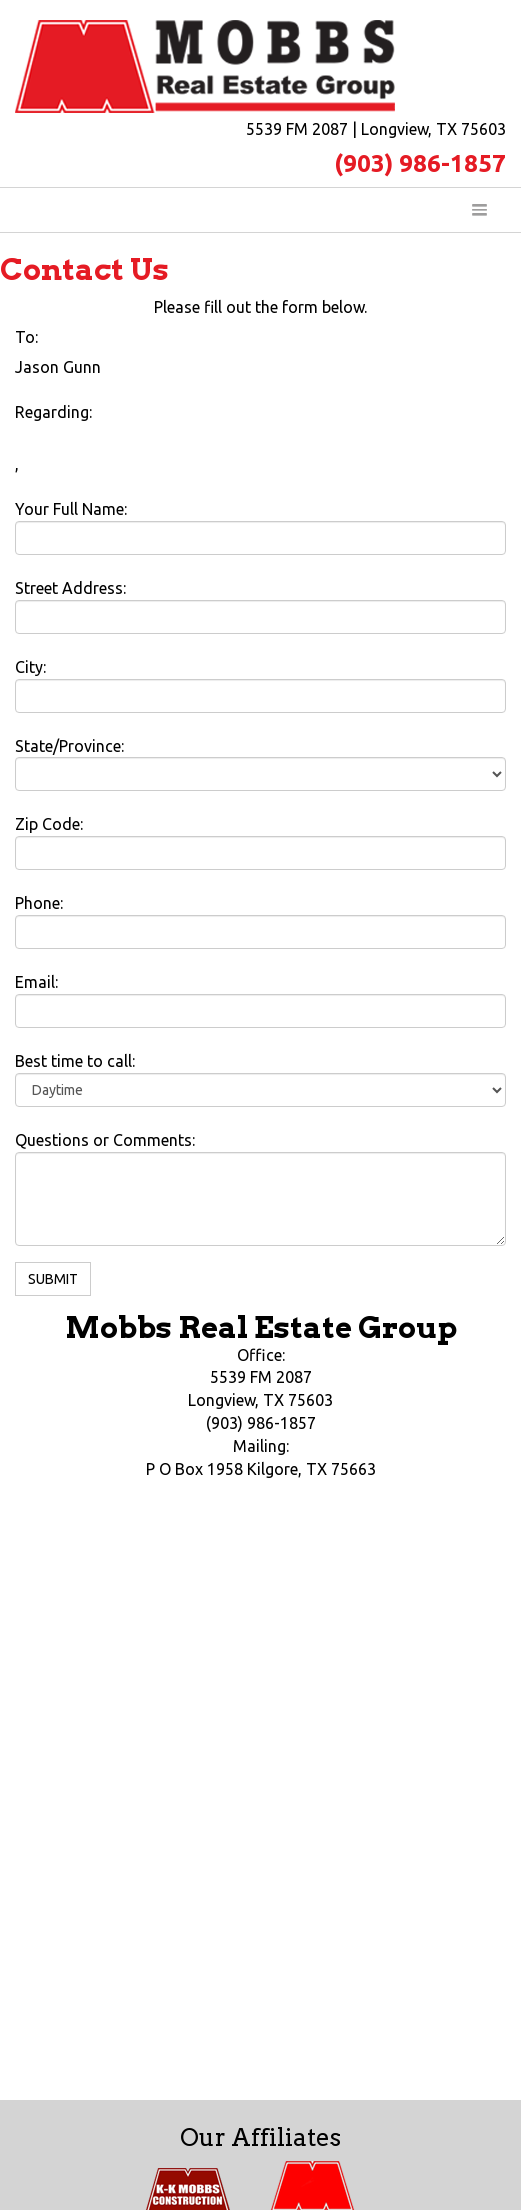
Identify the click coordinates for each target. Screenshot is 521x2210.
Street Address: (70, 588)
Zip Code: (49, 824)
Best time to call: (75, 1061)
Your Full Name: (71, 509)
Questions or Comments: (105, 1140)
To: (26, 337)
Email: (36, 982)
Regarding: (53, 412)
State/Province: (69, 746)
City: (30, 667)
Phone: (39, 903)
